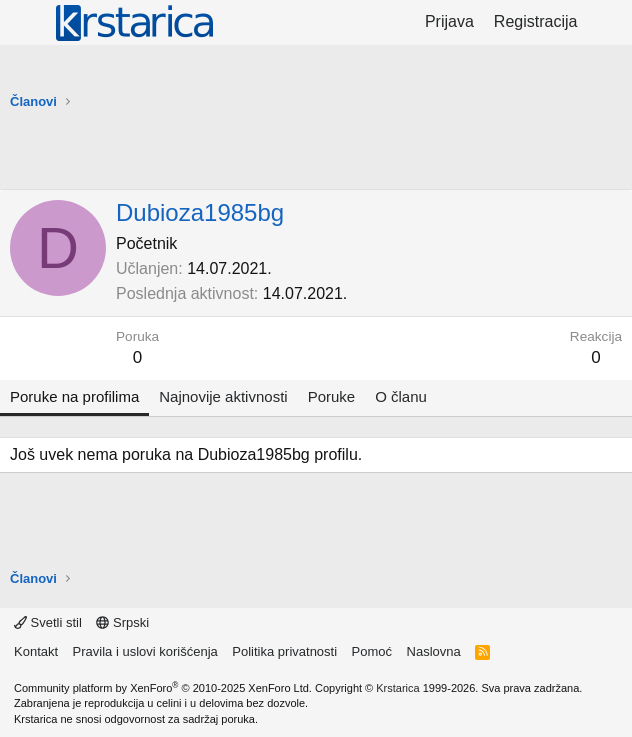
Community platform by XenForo (163, 688)
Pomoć (372, 651)
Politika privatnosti (284, 651)
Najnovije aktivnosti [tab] (223, 396)
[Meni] (27, 23)
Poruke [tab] (332, 396)
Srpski (122, 622)
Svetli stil (48, 622)
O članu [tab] (401, 396)
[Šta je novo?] (607, 22)
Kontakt (36, 651)
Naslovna (434, 651)
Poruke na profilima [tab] (74, 396)
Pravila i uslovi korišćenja (145, 651)
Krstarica (397, 688)
